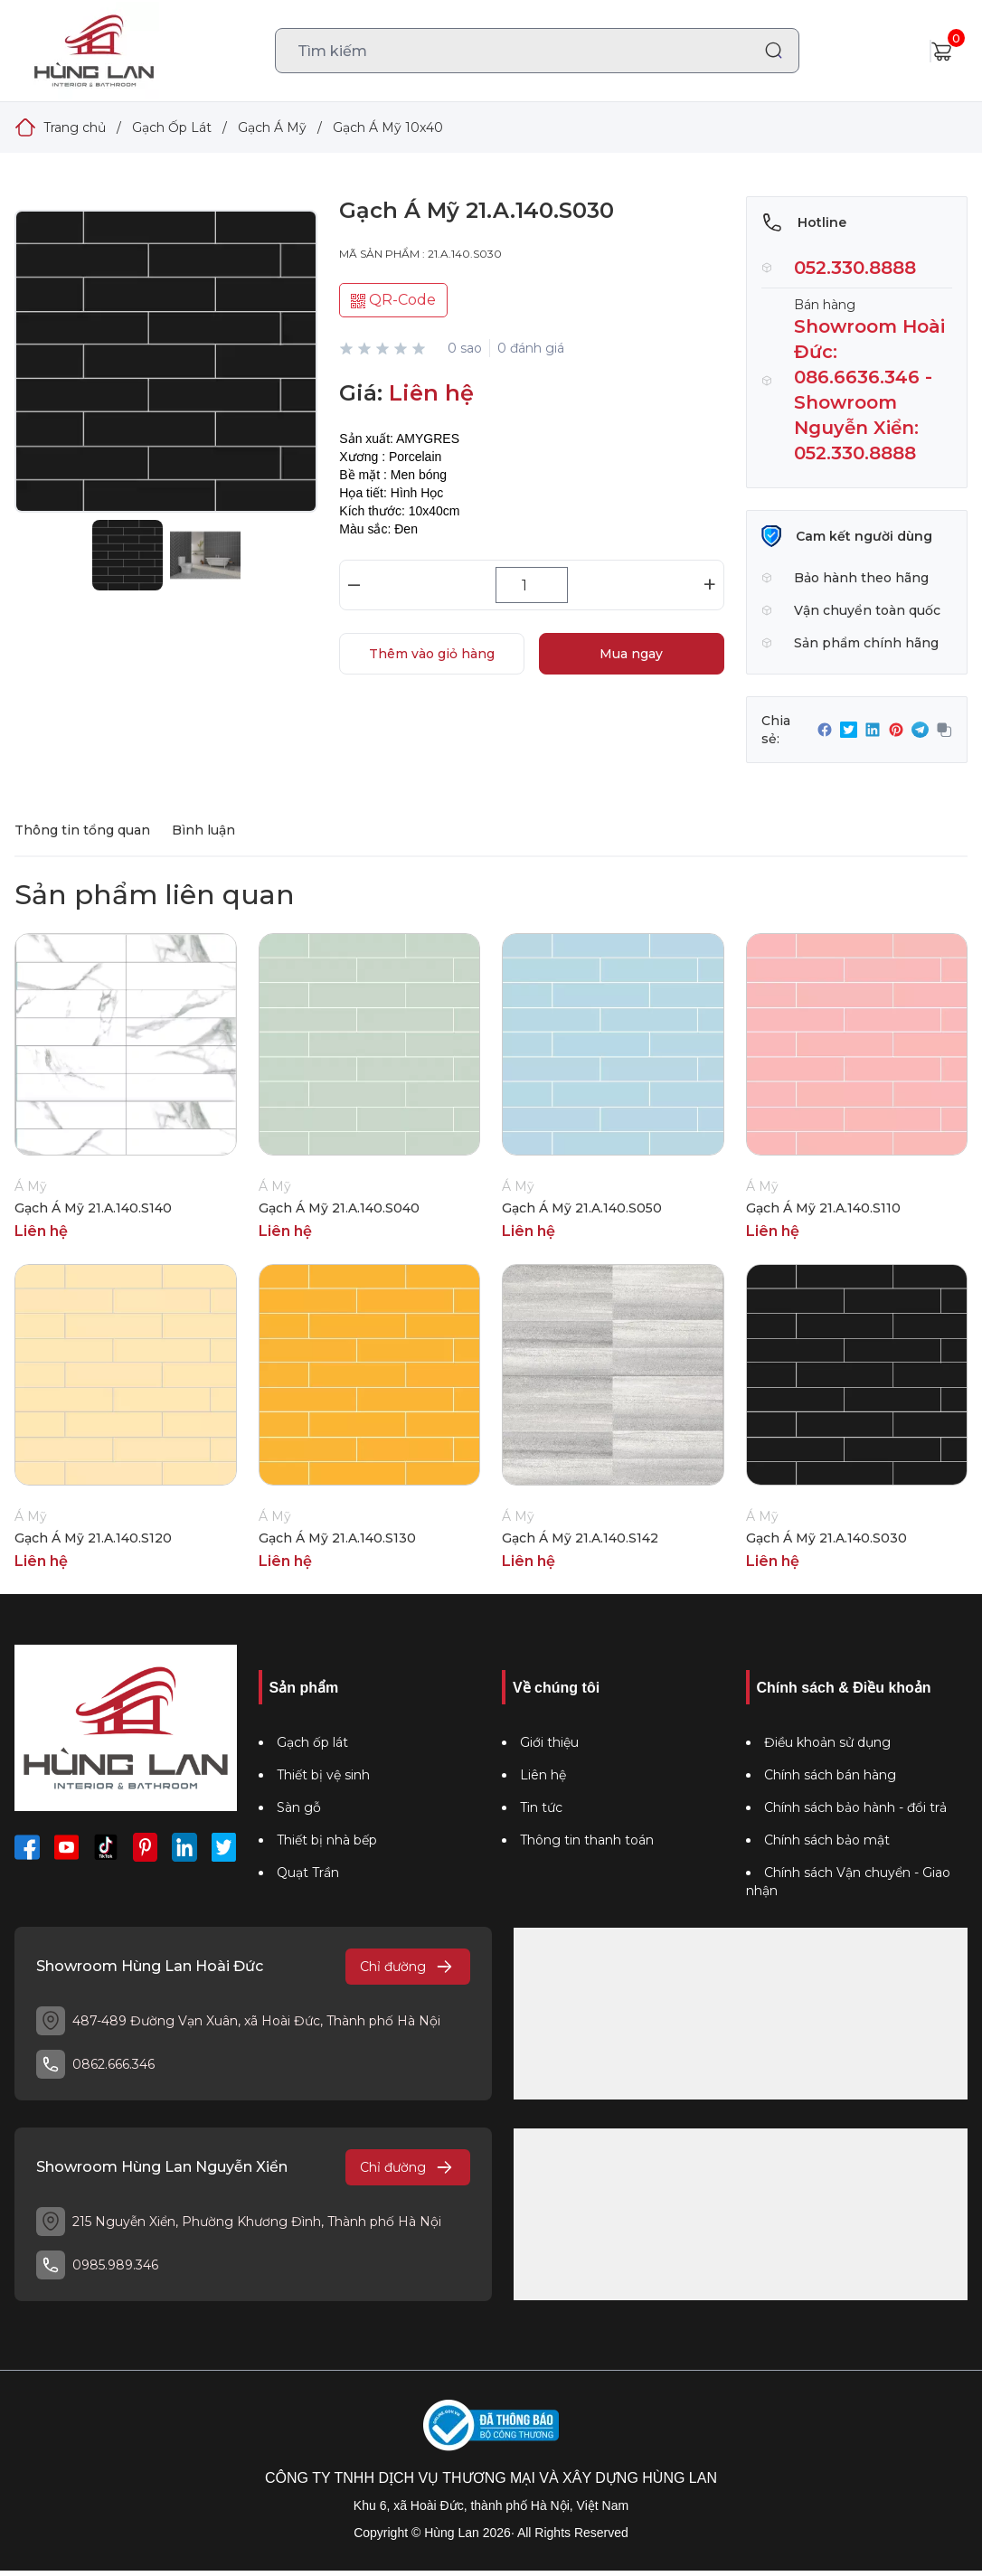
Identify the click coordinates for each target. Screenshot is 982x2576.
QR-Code (393, 299)
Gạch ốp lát (312, 1742)
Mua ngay (631, 654)
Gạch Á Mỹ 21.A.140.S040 (339, 1208)
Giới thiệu (549, 1742)
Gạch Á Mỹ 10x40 (388, 127)
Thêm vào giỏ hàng (432, 654)
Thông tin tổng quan (82, 830)
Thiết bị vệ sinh (323, 1775)
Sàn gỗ (299, 1807)
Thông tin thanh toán (587, 1840)
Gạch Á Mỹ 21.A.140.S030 (826, 1538)
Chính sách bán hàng (830, 1775)
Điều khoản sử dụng (827, 1742)
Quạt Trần (308, 1872)
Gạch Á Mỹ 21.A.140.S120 (93, 1538)
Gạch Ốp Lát (172, 127)
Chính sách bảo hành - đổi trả (855, 1807)
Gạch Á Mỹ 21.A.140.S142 (580, 1538)
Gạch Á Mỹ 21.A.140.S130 (337, 1538)
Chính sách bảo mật (827, 1840)
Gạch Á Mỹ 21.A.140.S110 (823, 1208)
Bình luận (203, 830)
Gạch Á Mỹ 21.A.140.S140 (93, 1208)
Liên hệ (543, 1775)
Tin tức (541, 1807)
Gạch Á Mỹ (272, 127)
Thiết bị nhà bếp (327, 1840)
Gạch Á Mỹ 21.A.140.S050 (582, 1208)
